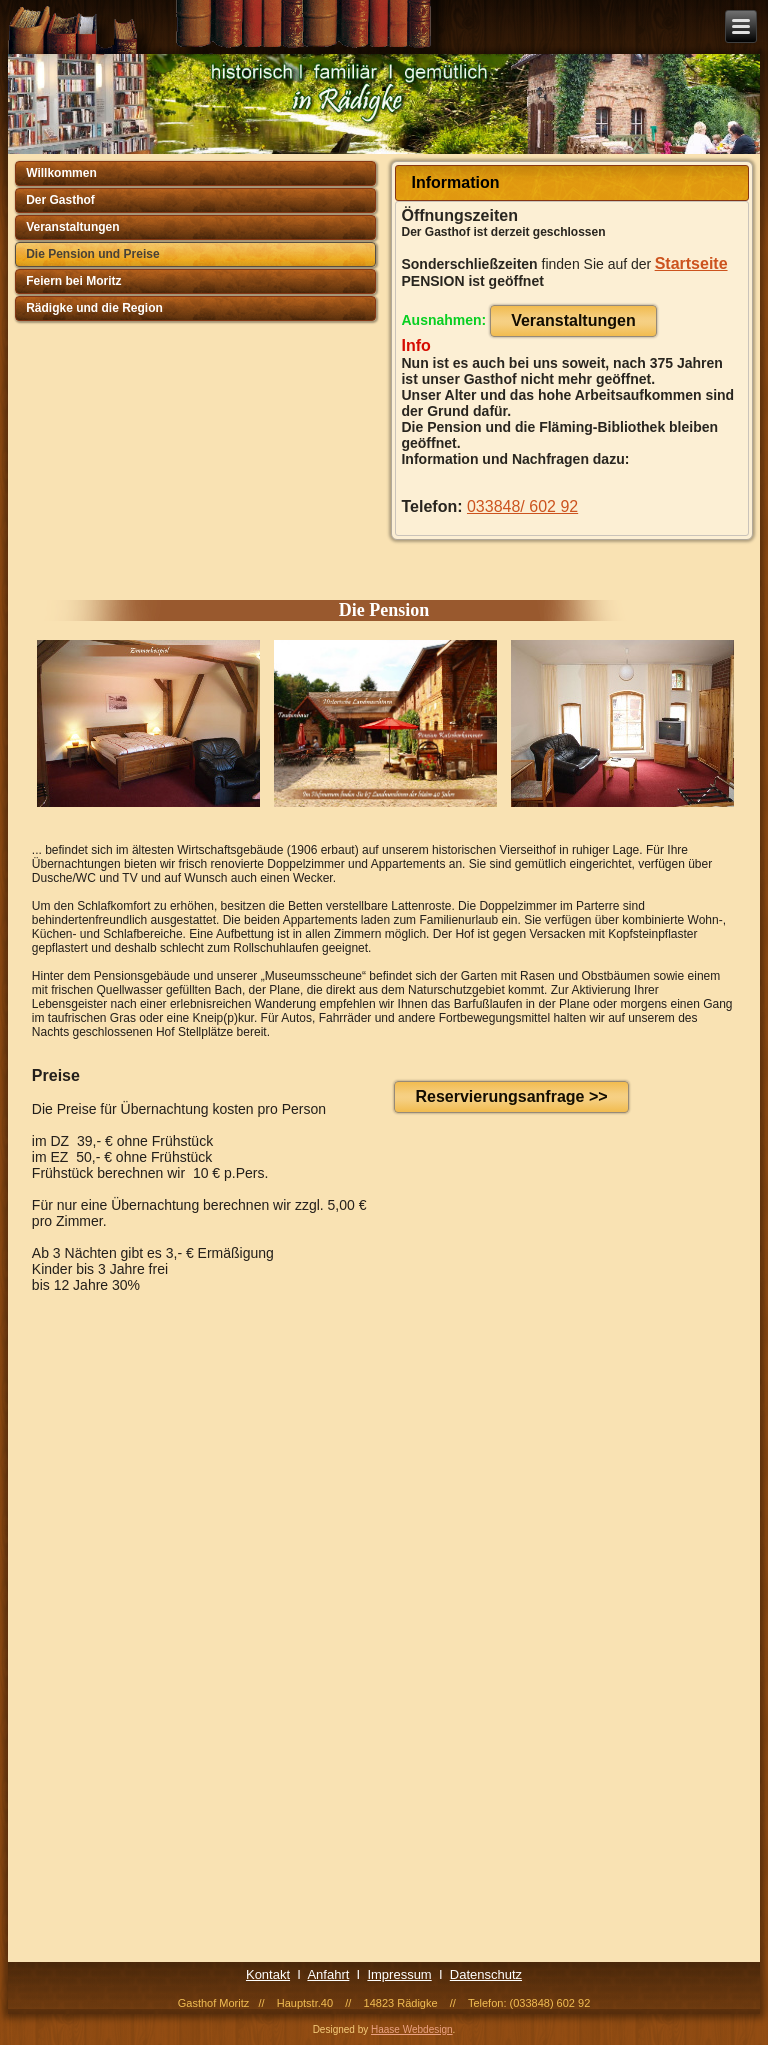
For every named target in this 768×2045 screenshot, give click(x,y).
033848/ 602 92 (522, 506)
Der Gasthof (60, 200)
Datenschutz (486, 1974)
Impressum (399, 1974)
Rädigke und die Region (94, 308)
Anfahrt (328, 1974)
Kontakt (268, 1974)
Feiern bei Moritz (73, 281)
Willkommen (61, 173)
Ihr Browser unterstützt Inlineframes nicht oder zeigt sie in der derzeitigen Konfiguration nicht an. (399, 1635)
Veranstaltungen (72, 227)
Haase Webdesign (412, 2029)
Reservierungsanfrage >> (511, 1096)
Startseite (691, 263)
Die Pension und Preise (92, 254)
